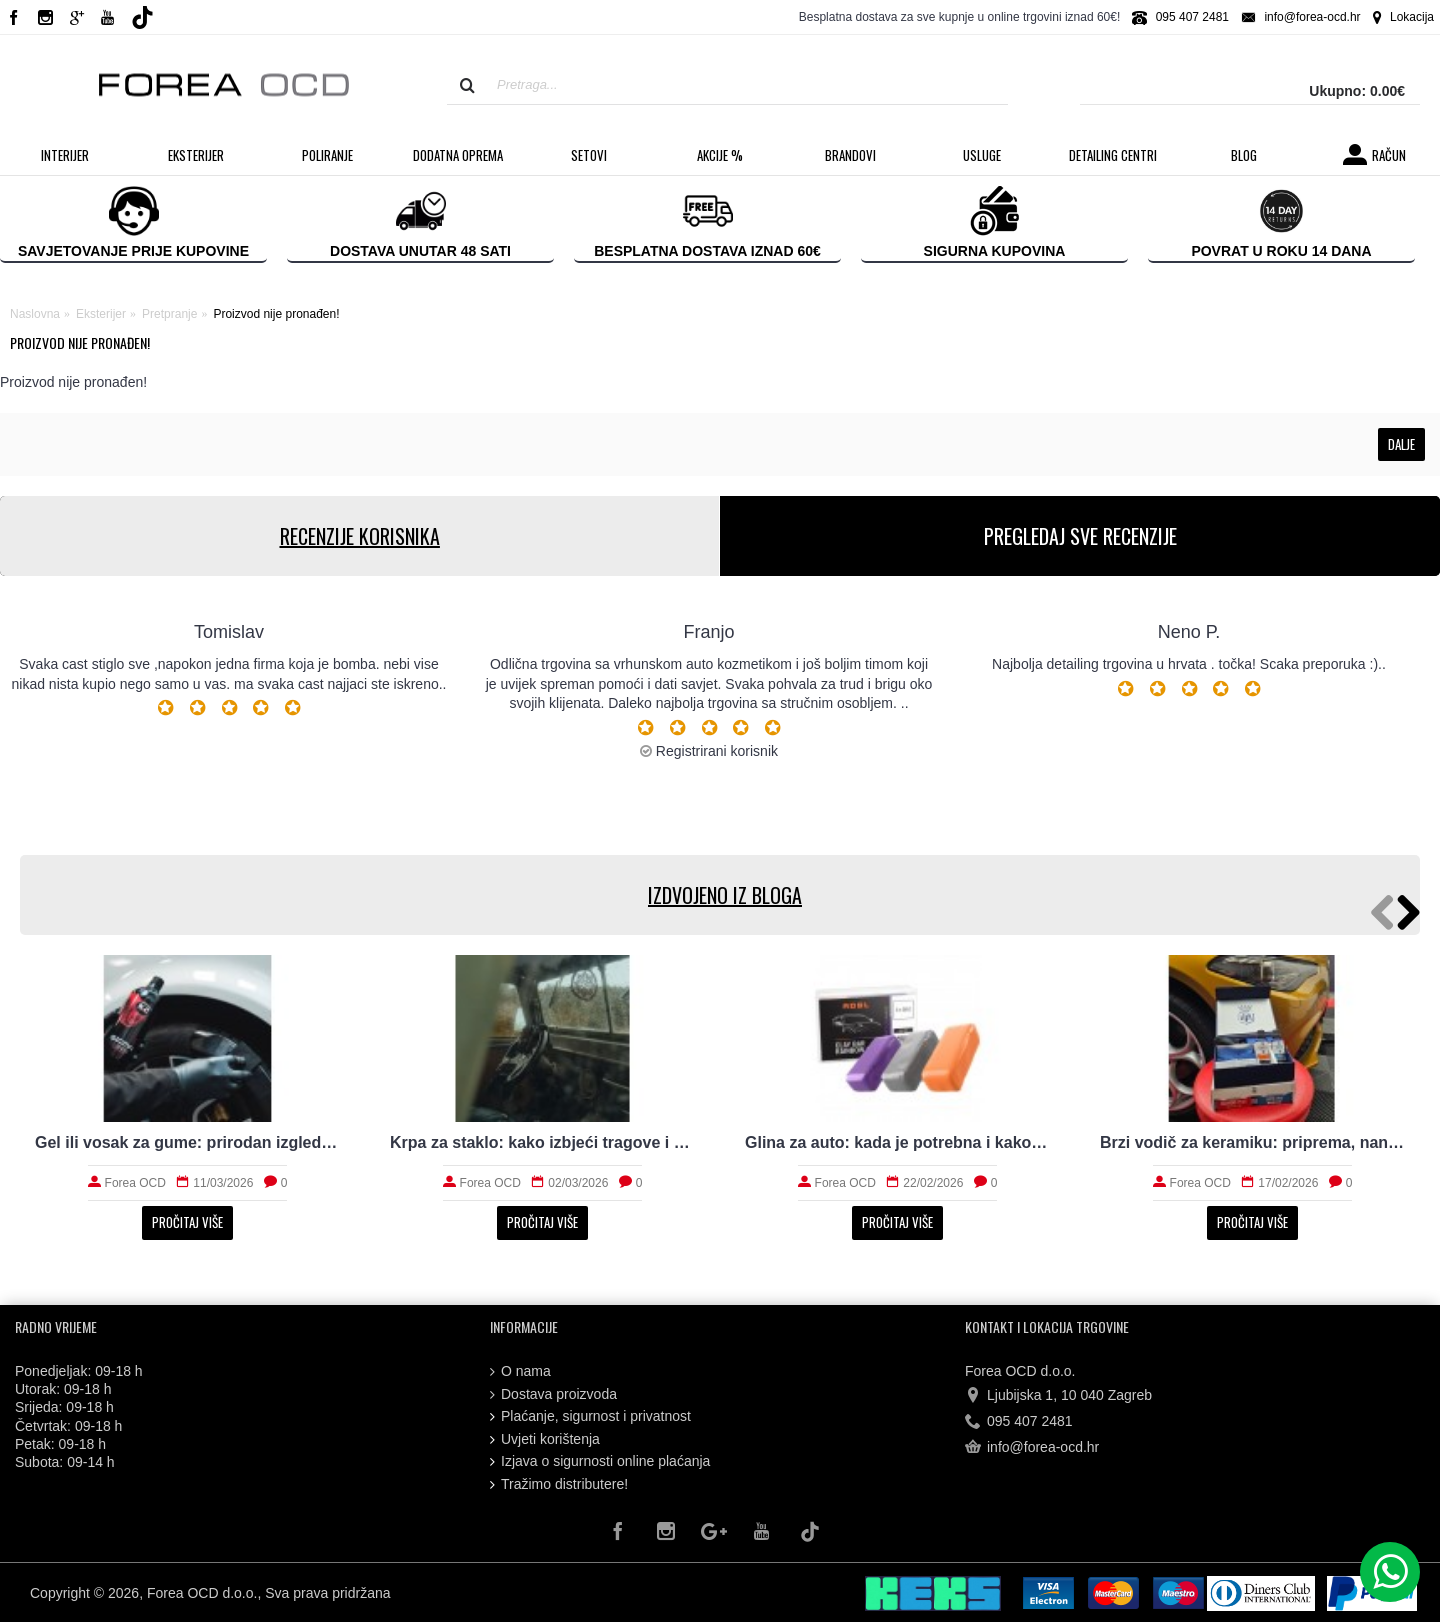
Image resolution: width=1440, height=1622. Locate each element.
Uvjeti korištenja (545, 1439)
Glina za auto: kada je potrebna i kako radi (897, 1142)
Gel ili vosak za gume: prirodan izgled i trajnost (187, 1142)
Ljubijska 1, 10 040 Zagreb (1058, 1395)
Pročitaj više (187, 1222)
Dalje (1401, 444)
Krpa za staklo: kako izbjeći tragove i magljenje (542, 1142)
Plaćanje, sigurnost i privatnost (590, 1416)
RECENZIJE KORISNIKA (360, 536)
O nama (520, 1371)
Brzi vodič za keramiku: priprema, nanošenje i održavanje (1252, 1142)
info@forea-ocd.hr (1032, 1448)
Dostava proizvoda (553, 1394)
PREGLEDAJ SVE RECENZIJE (1080, 536)
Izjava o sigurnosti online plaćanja (600, 1461)
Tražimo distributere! (559, 1484)
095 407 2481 (1019, 1422)
